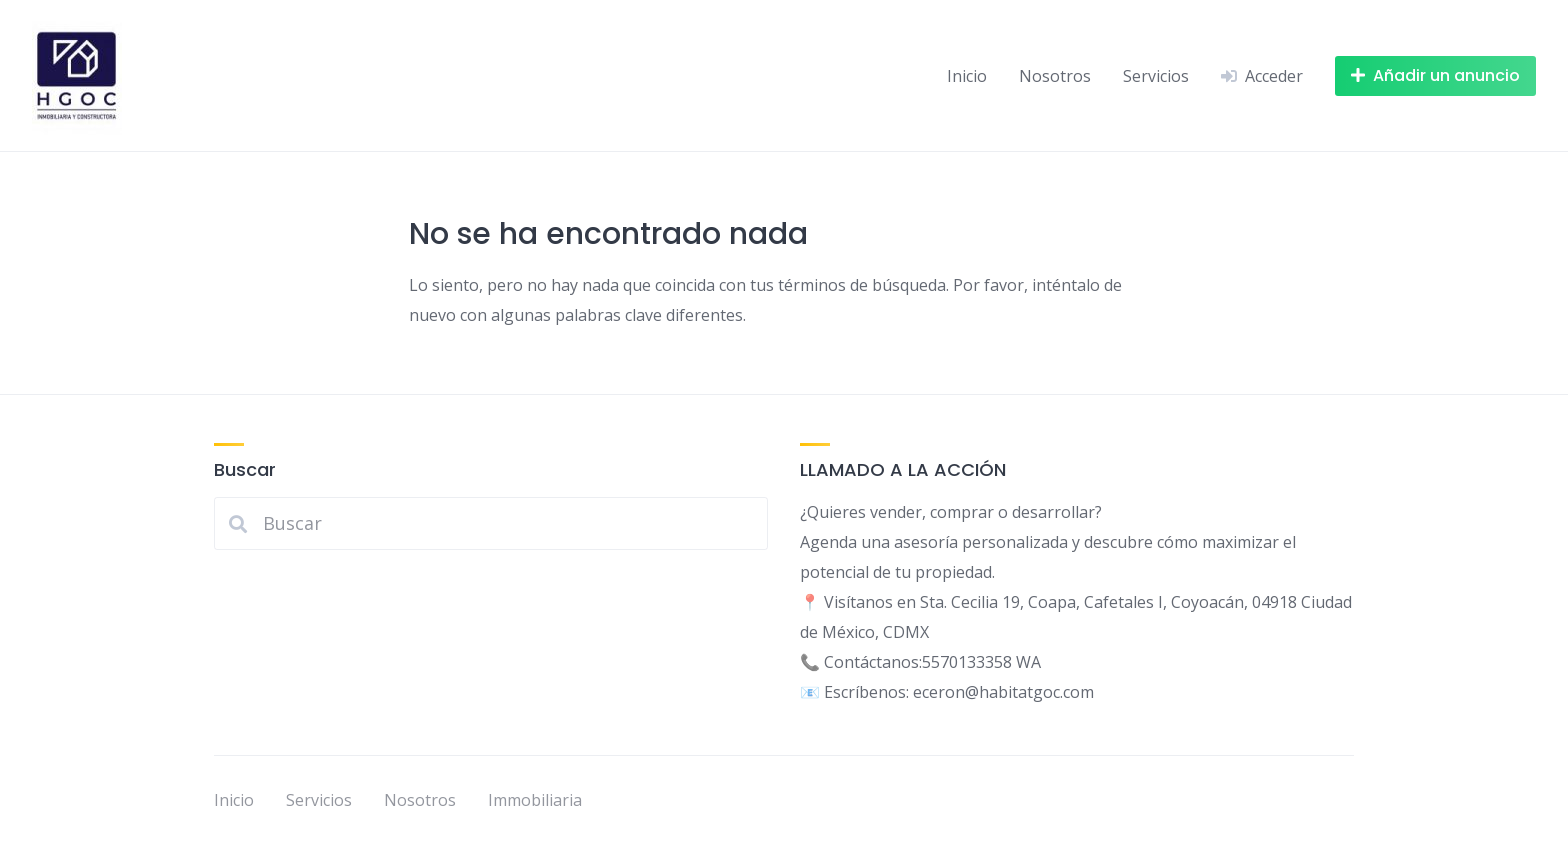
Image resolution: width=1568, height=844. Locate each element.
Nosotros (1055, 76)
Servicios (1156, 76)
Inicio (967, 76)
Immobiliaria (535, 800)
